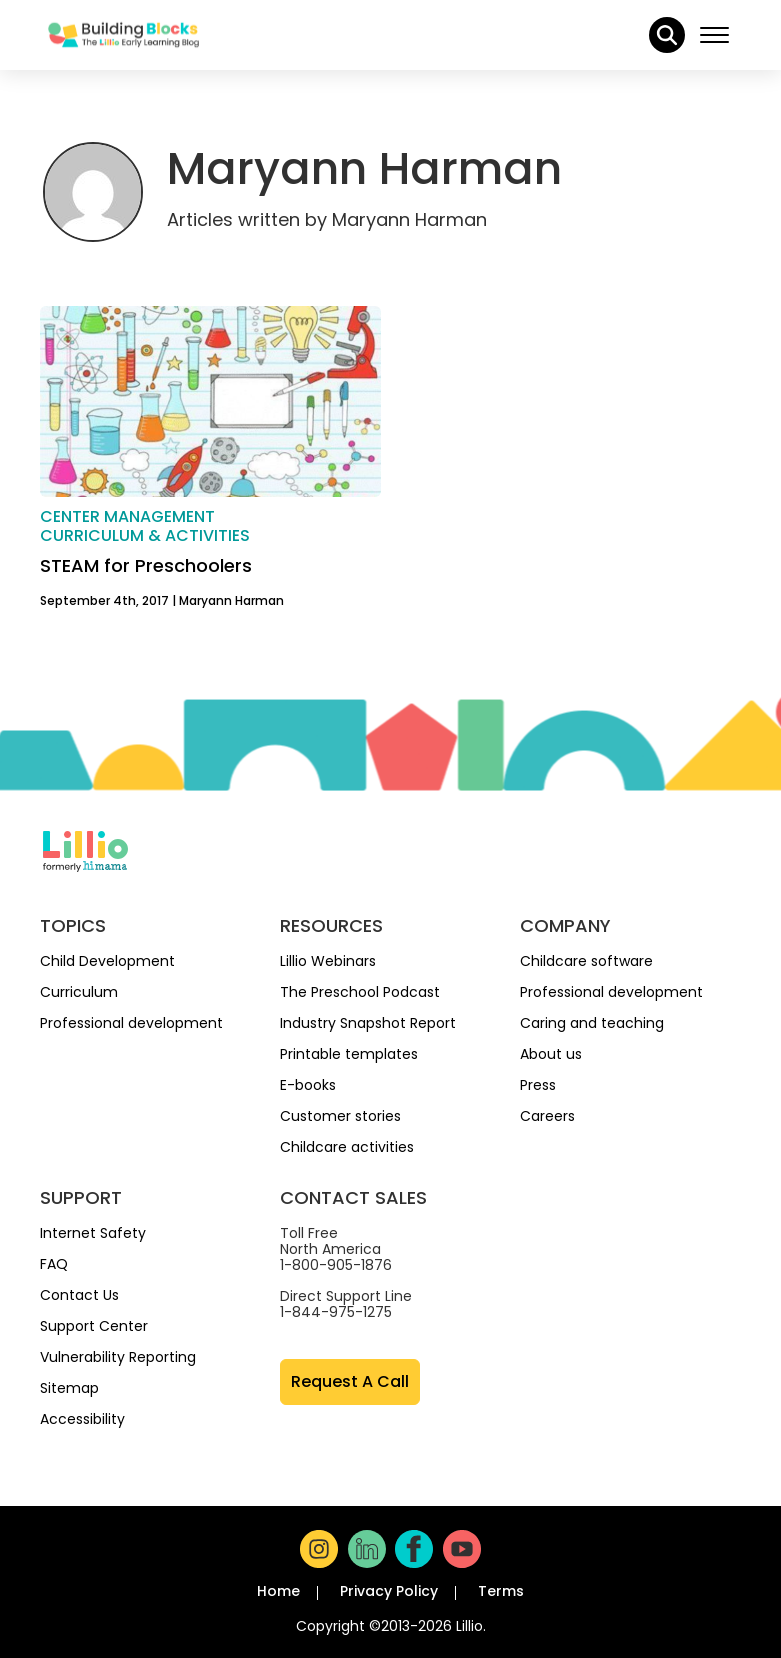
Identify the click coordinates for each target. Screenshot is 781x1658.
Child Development (107, 961)
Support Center (94, 1326)
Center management (127, 516)
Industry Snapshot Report (368, 1023)
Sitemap (69, 1388)
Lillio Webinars (328, 961)
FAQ (54, 1264)
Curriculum (79, 992)
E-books (308, 1085)
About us (551, 1054)
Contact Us (79, 1295)
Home (278, 1591)
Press (538, 1085)
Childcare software (586, 961)
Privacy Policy (389, 1591)
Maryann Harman (231, 600)
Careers (547, 1116)
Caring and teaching (592, 1023)
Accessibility (82, 1419)
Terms (501, 1591)
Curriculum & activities (145, 535)
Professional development (131, 1023)
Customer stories (340, 1116)
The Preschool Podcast (360, 992)
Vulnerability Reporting (118, 1357)
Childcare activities (347, 1147)
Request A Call (350, 1381)
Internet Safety (93, 1233)
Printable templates (349, 1054)
